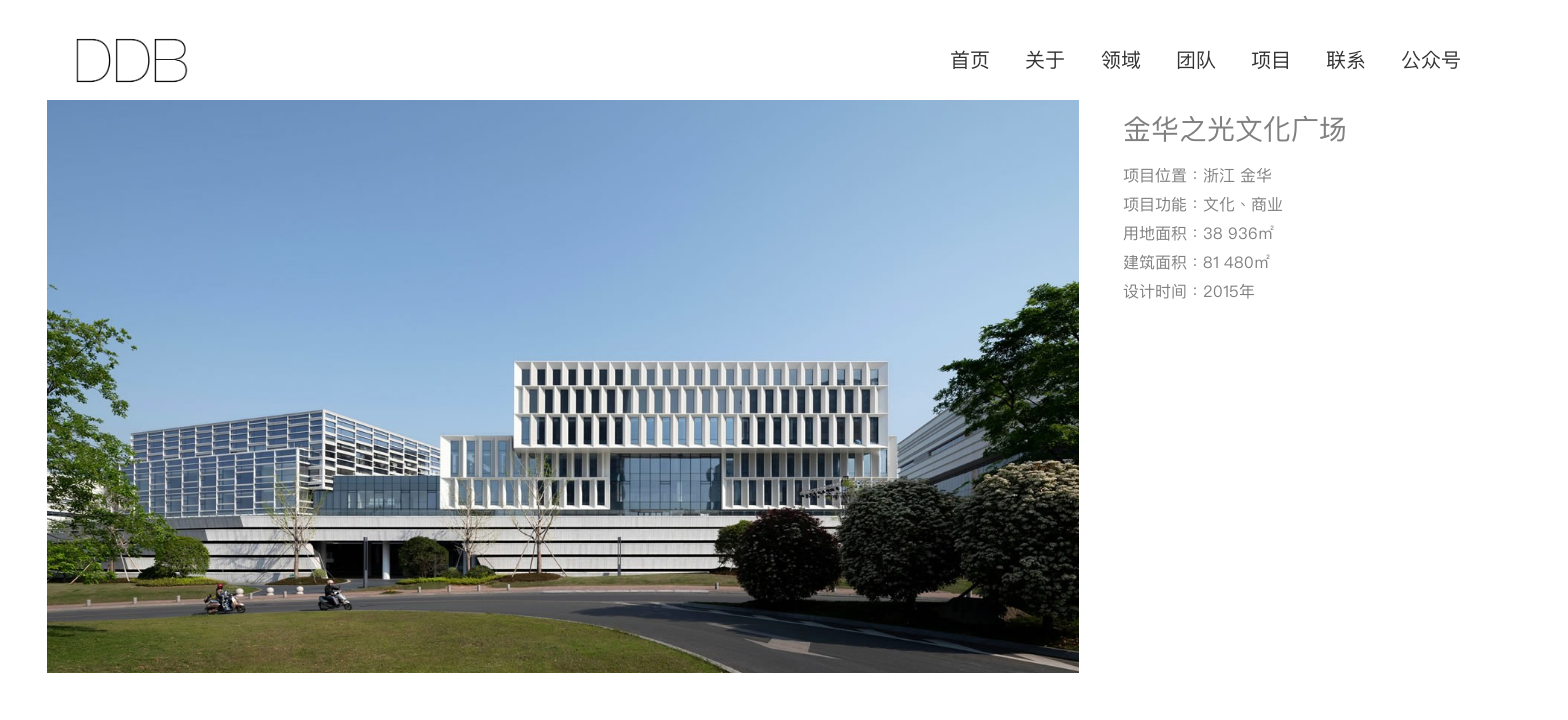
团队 (1196, 60)
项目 (1271, 60)
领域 (1121, 60)
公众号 (1431, 60)
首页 (970, 60)
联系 (1346, 60)
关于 (1045, 60)
